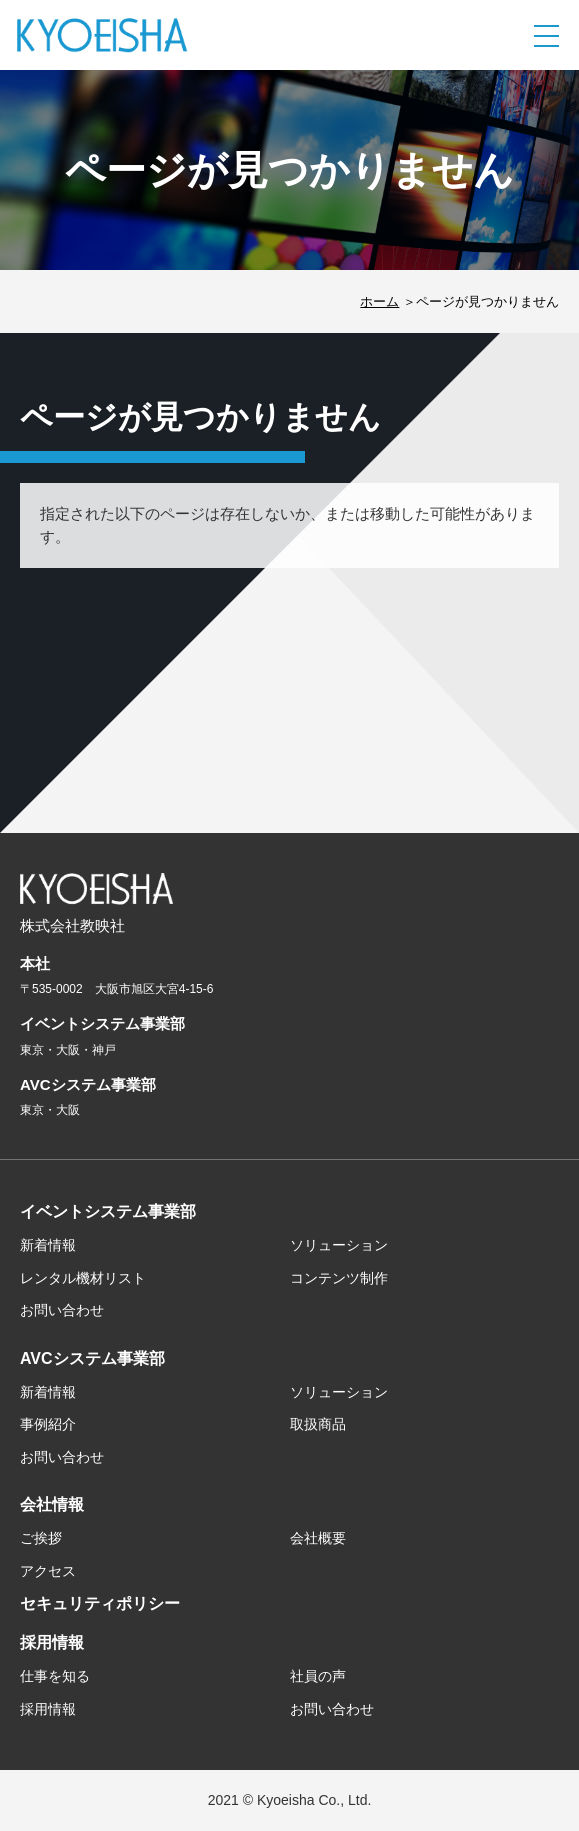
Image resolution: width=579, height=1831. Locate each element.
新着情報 (48, 1245)
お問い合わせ (62, 1310)
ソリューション (339, 1245)
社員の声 (318, 1676)
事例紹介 (48, 1424)
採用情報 (52, 1642)
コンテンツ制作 (339, 1278)
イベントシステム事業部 (108, 1211)
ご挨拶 (41, 1538)
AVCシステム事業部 (92, 1358)
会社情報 (52, 1504)
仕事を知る (55, 1676)
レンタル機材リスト (83, 1278)
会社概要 (318, 1538)
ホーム (379, 301)
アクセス (48, 1571)
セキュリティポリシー (100, 1603)
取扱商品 (318, 1424)
